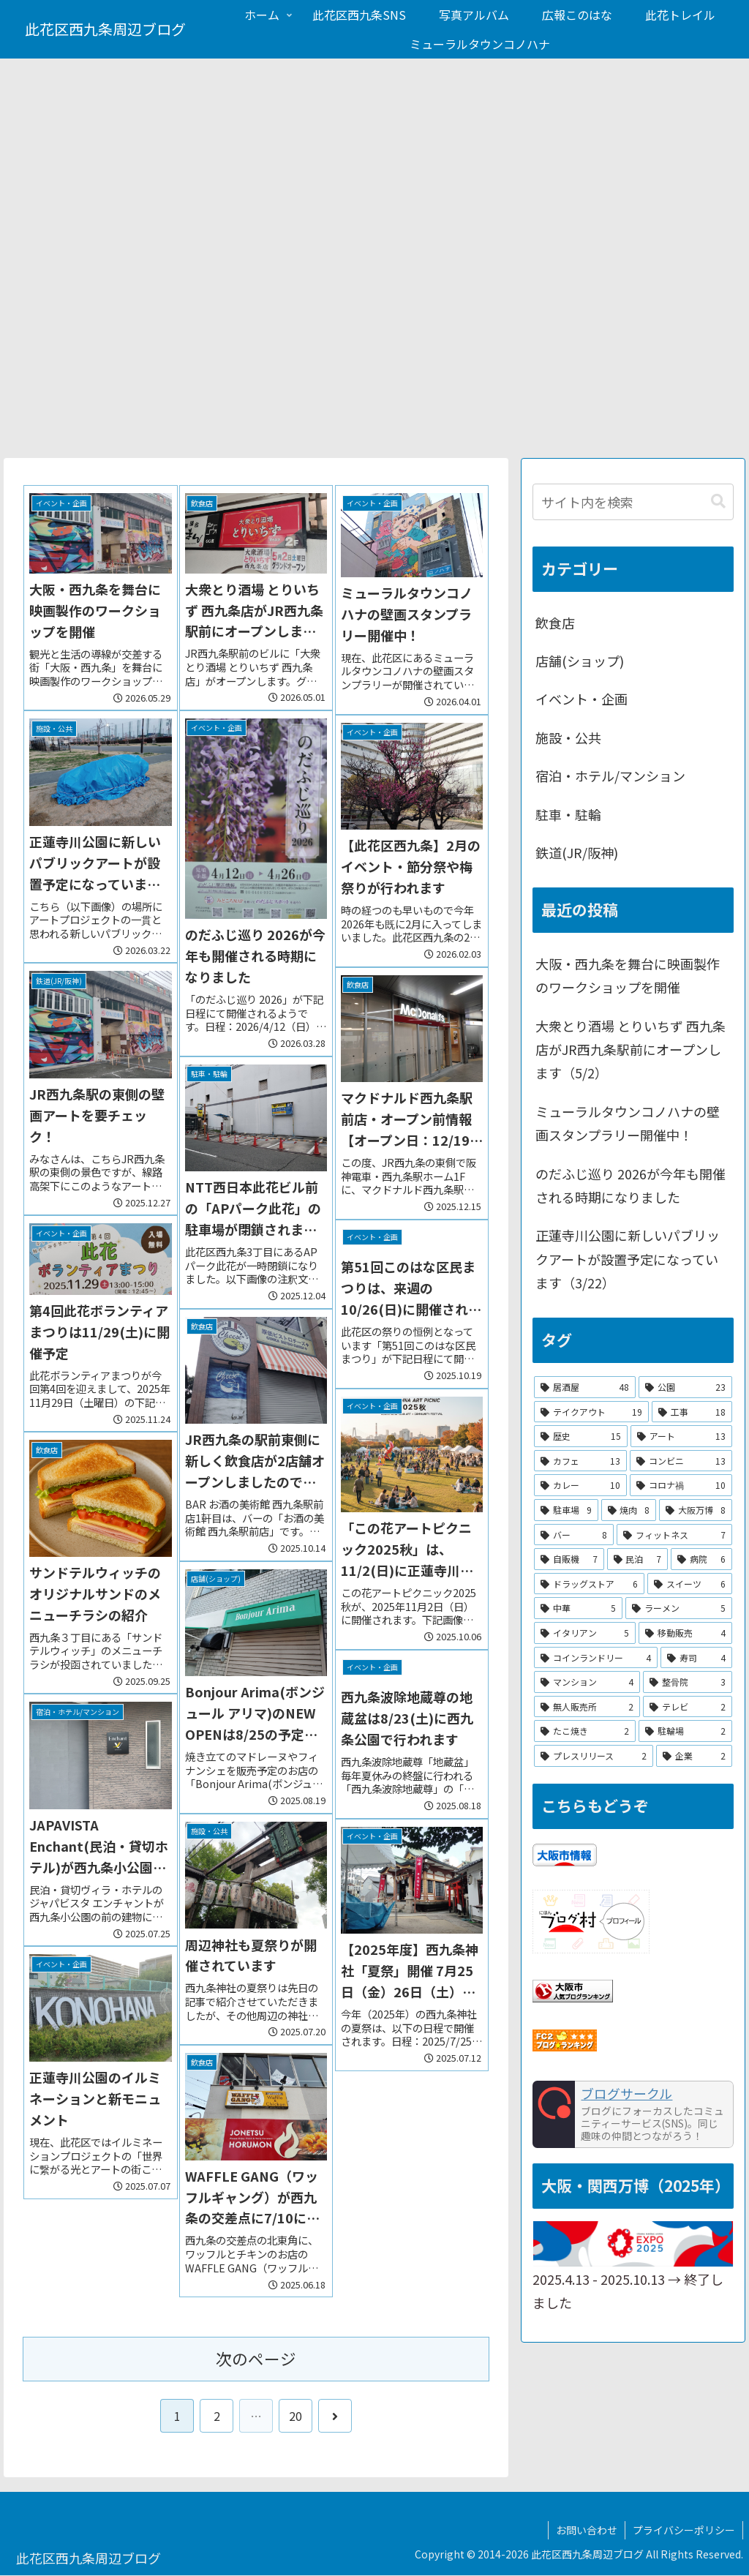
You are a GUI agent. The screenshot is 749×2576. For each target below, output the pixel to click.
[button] (718, 501)
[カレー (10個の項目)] (580, 1486)
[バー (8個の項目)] (574, 1535)
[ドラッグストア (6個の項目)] (589, 1584)
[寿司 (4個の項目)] (695, 1658)
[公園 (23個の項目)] (685, 1387)
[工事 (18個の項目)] (691, 1412)
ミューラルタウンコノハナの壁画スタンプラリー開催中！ (627, 1123)
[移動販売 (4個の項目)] (685, 1633)
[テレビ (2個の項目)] (687, 1707)
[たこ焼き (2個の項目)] (585, 1732)
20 (295, 2416)
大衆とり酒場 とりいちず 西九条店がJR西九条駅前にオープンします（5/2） (630, 1049)
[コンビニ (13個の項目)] (680, 1461)
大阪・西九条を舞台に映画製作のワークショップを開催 (627, 975)
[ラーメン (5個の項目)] (678, 1609)
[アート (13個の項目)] (681, 1436)
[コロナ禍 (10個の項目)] (680, 1486)
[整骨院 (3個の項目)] (687, 1682)
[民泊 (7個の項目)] (637, 1559)
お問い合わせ (586, 2530)
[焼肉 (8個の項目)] (628, 1510)
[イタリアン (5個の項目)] (585, 1633)
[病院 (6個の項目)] (701, 1559)
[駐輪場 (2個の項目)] (685, 1732)
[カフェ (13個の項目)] (580, 1461)
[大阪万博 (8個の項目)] (695, 1510)
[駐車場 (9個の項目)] (566, 1510)
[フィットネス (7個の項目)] (674, 1535)
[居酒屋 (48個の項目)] (585, 1387)
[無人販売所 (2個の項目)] (587, 1707)
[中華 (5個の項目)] (578, 1609)
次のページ (256, 2358)
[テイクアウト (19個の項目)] (591, 1412)
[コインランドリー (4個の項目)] (596, 1658)
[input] (632, 502)
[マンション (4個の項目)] (587, 1682)
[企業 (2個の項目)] (694, 1756)
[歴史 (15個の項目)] (581, 1436)
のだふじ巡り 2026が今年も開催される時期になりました (630, 1185)
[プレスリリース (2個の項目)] (593, 1756)
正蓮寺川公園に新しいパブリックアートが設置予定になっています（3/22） (627, 1259)
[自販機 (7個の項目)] (568, 1559)
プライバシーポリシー (684, 2530)
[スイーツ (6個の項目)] (689, 1584)
